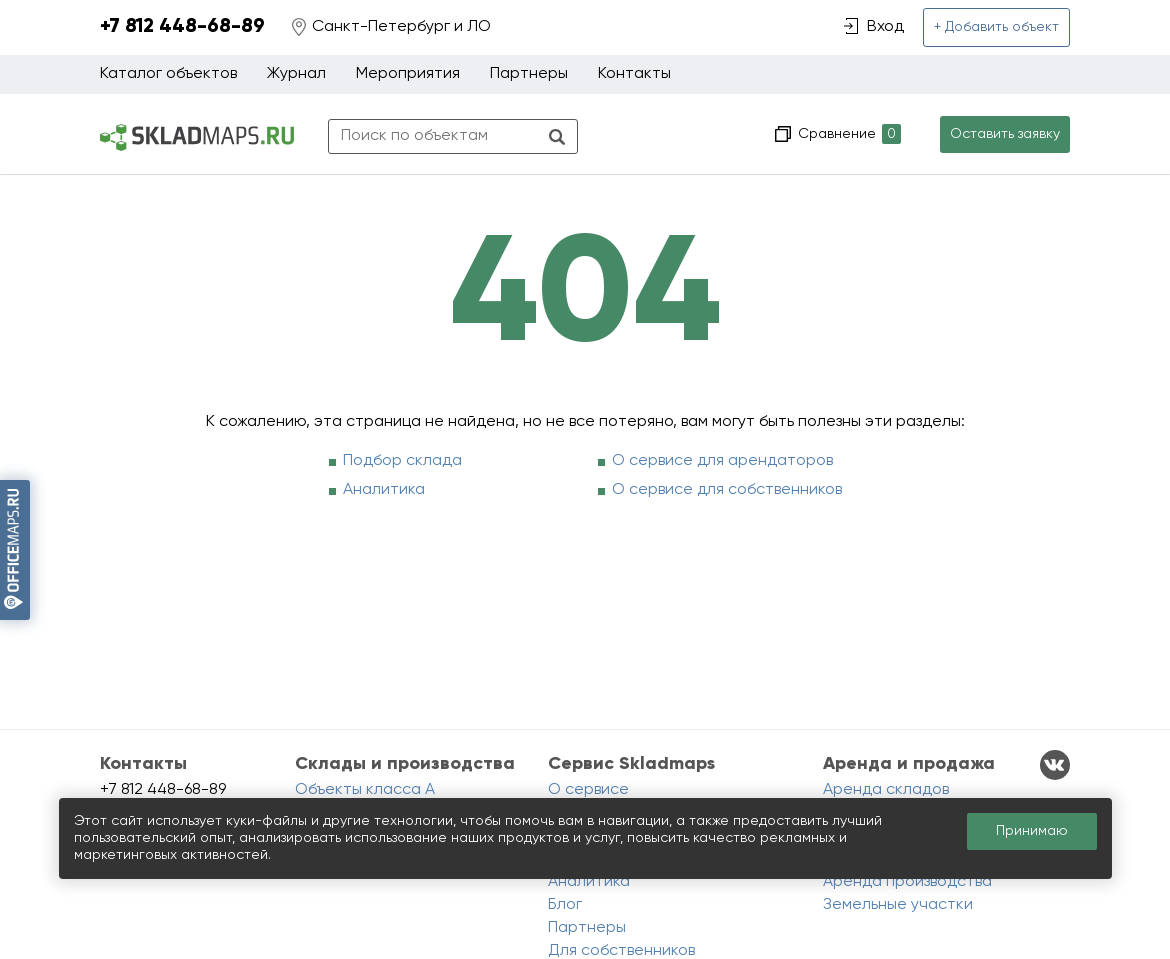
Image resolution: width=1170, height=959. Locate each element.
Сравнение (847, 134)
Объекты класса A (365, 790)
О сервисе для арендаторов (722, 461)
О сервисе (588, 790)
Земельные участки (898, 905)
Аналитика (384, 490)
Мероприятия (408, 74)
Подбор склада (402, 461)
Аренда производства (907, 882)
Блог (565, 905)
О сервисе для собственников (727, 490)
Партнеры (529, 74)
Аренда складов (886, 790)
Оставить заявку (1005, 134)
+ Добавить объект (996, 27)
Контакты (634, 74)
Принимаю (1032, 831)
